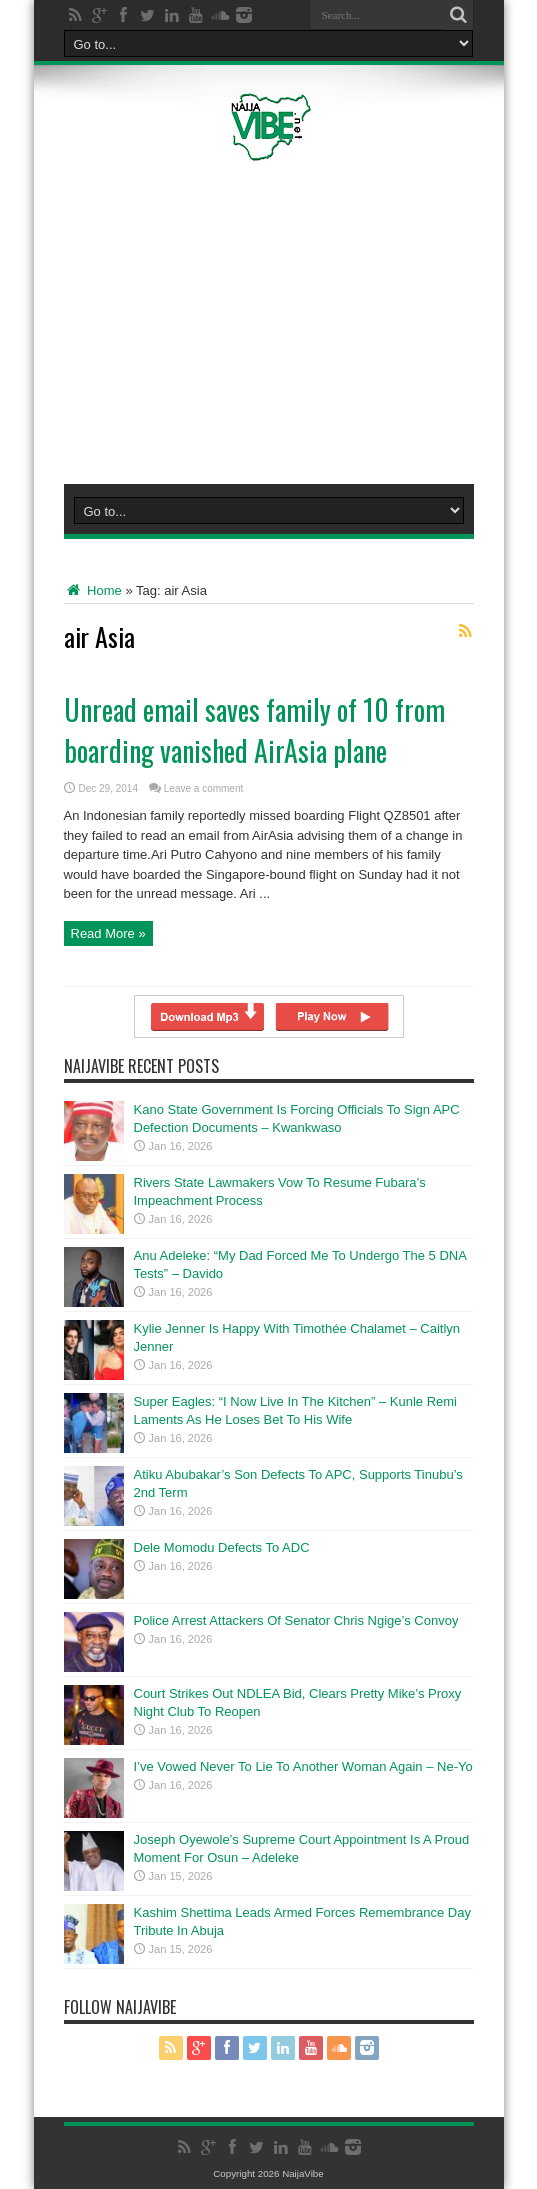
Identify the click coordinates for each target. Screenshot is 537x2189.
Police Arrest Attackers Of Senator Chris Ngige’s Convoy (296, 1620)
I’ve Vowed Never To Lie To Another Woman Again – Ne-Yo (303, 1766)
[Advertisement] (286, 319)
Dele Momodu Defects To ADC (222, 1547)
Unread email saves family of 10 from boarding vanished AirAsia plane (254, 730)
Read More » (108, 933)
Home (93, 590)
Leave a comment (204, 788)
